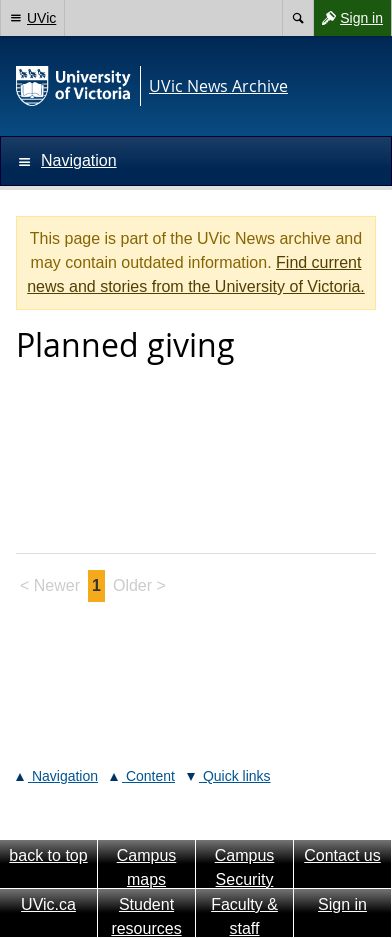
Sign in (348, 18)
